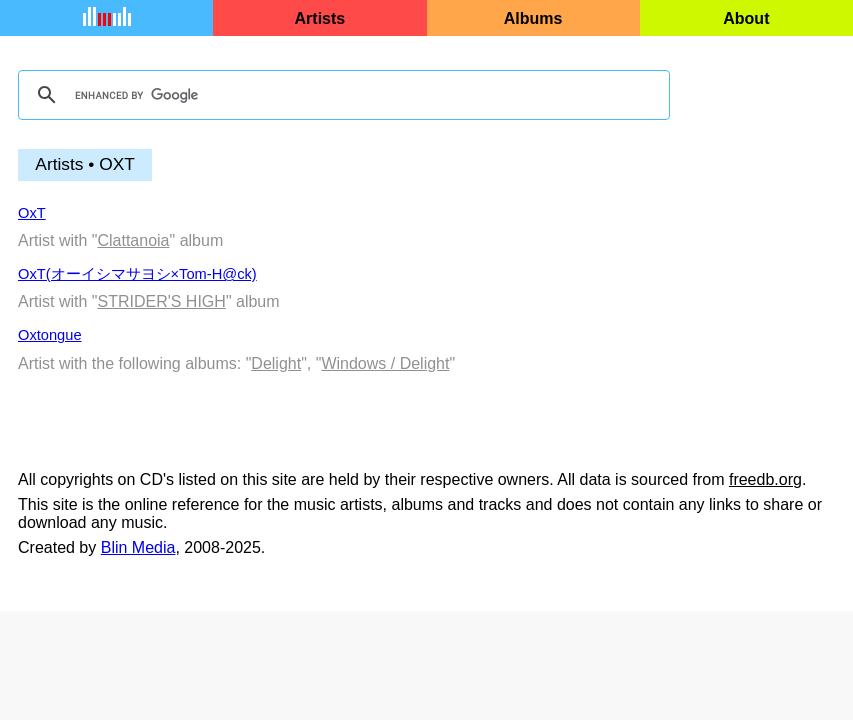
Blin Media (138, 547)
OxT (32, 213)
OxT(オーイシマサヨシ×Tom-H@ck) (137, 274)
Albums (533, 18)
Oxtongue (50, 335)
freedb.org (765, 479)
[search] (341, 95)
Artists (320, 18)
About (746, 18)
